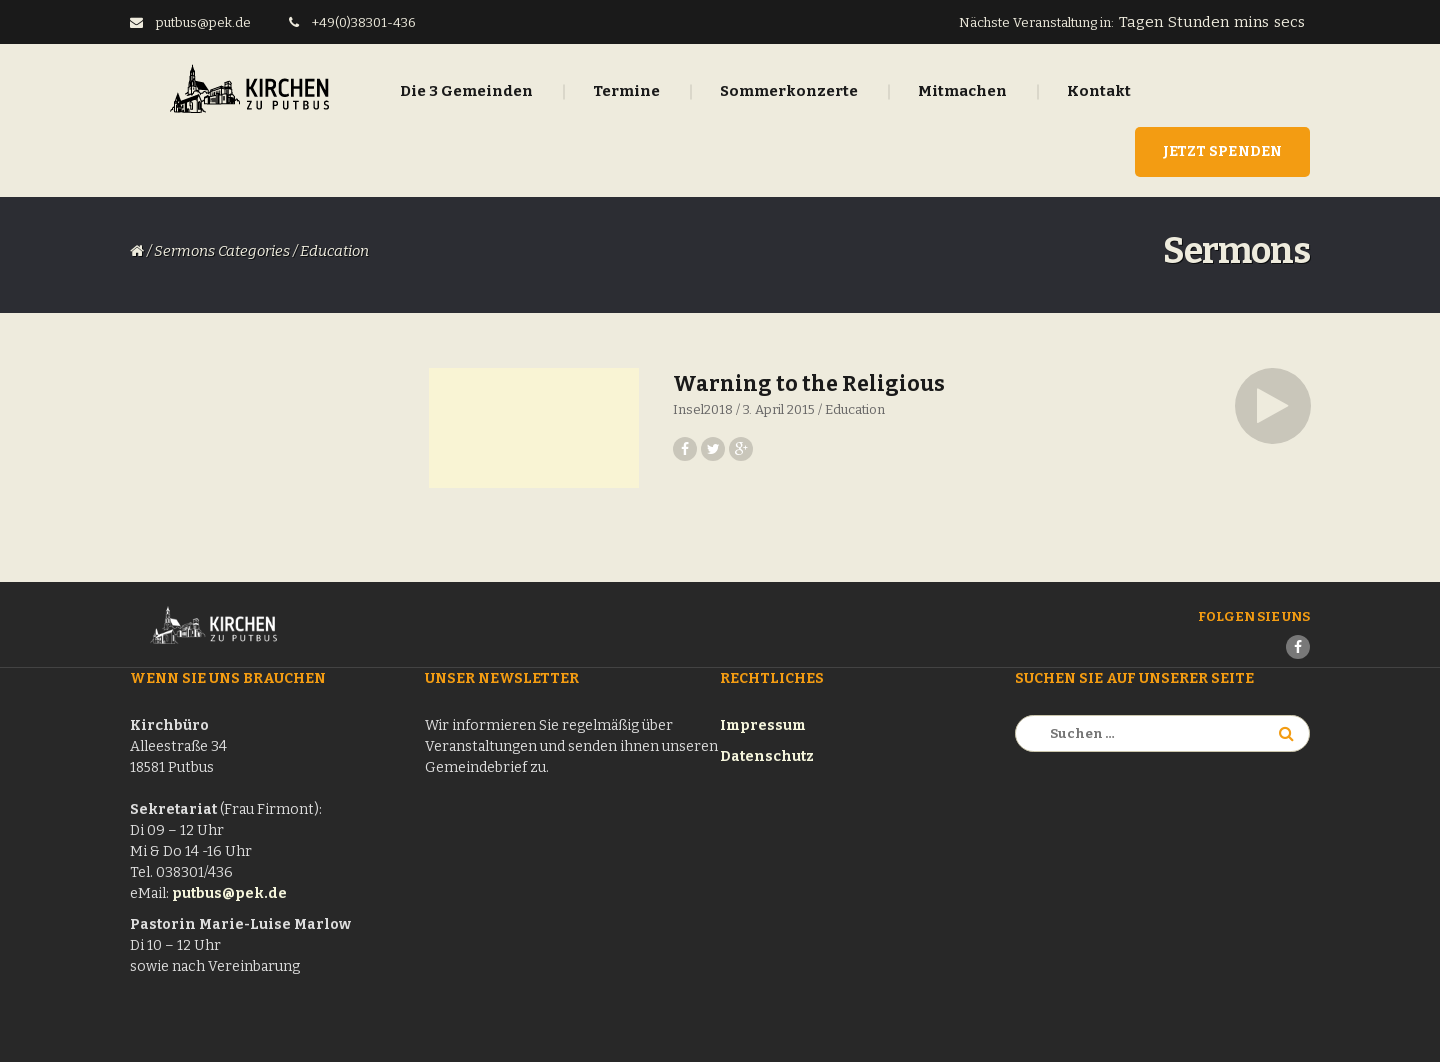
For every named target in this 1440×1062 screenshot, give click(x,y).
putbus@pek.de (229, 893)
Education (855, 409)
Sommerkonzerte (789, 91)
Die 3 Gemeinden (466, 91)
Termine (626, 91)
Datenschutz (767, 756)
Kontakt (1099, 91)
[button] (1273, 406)
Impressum (763, 725)
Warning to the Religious (809, 384)
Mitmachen (962, 91)
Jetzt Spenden (1222, 151)
